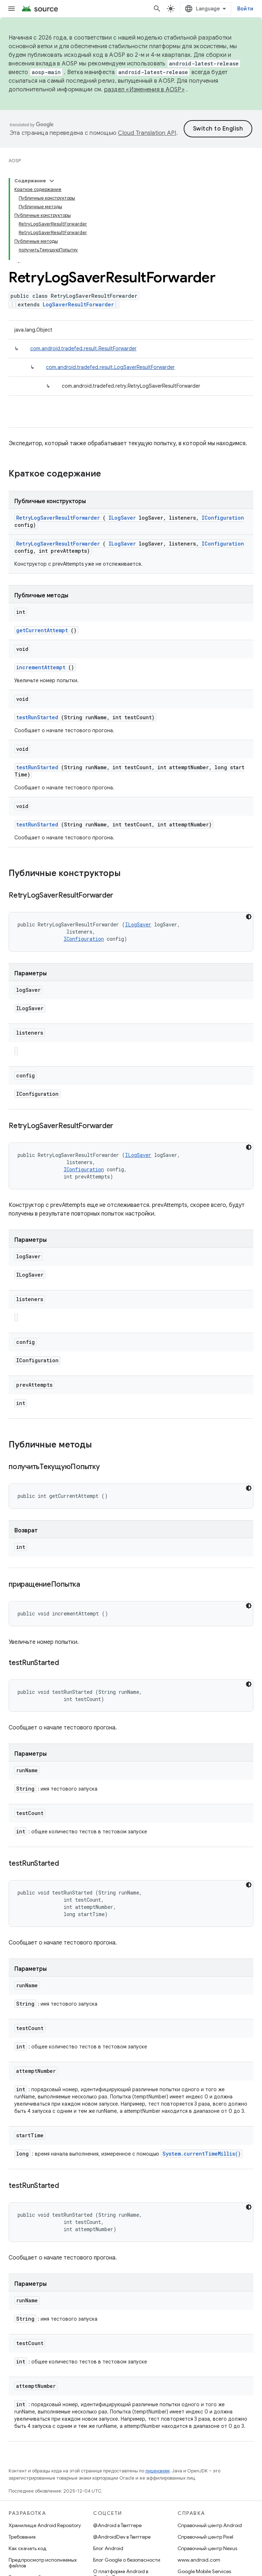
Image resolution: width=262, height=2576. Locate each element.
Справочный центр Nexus (207, 2548)
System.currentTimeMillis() (201, 2153)
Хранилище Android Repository (45, 2525)
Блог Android (108, 2548)
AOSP (15, 161)
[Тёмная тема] (248, 916)
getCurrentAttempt (42, 630)
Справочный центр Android (210, 2525)
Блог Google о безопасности (126, 2560)
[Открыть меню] (11, 8)
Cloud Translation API (147, 133)
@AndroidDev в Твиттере (122, 2537)
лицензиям (157, 2471)
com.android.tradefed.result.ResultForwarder (83, 348)
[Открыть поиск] (157, 8)
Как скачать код (28, 2548)
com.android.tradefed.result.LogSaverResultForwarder (110, 367)
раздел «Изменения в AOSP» (144, 89)
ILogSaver (122, 517)
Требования (22, 2537)
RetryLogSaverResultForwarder (58, 517)
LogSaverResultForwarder (78, 304)
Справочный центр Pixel (205, 2537)
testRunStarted (37, 717)
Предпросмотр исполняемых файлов (43, 2563)
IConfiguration (223, 517)
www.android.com (199, 2560)
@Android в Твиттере (117, 2525)
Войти (245, 8)
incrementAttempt (40, 667)
